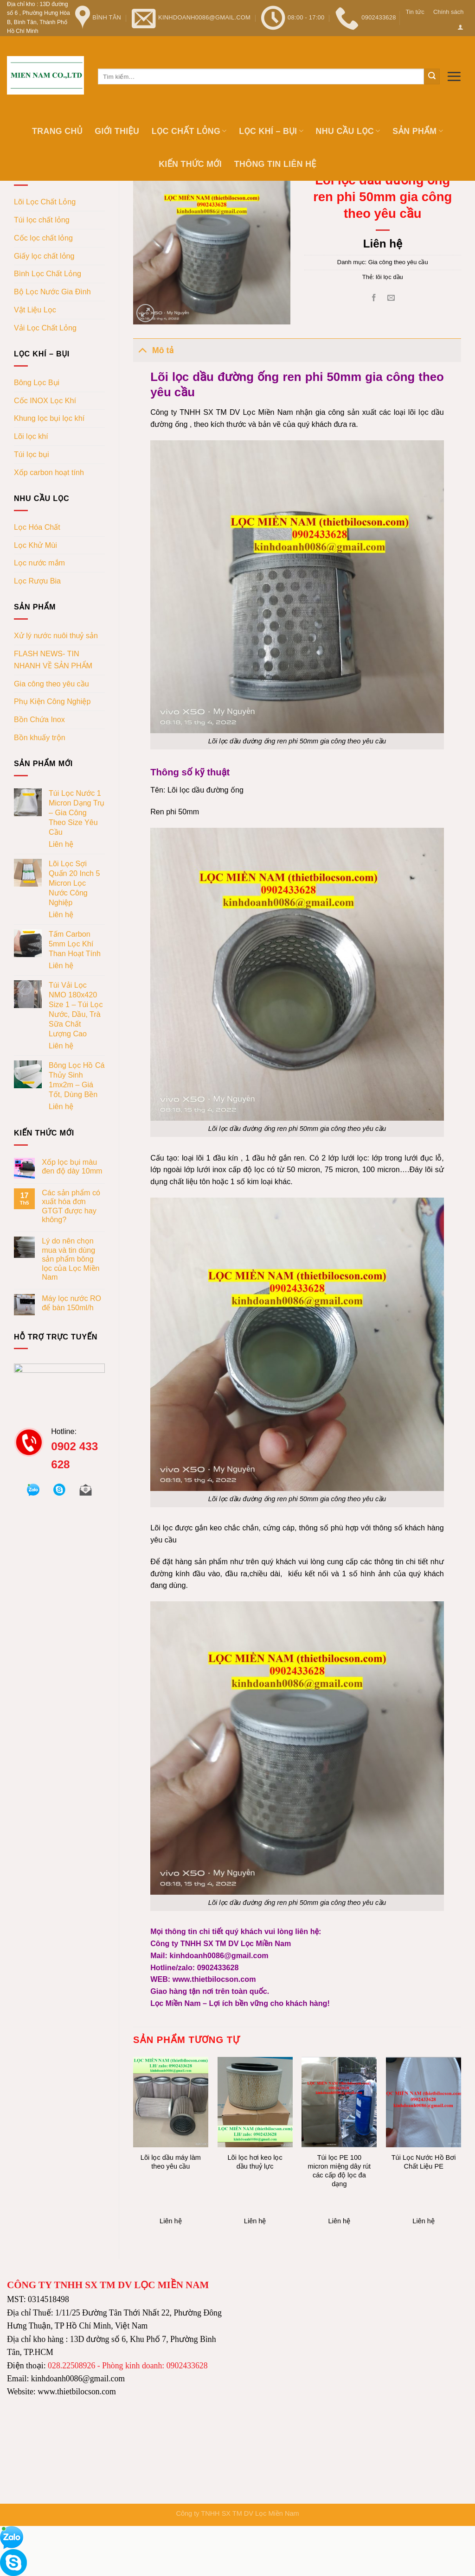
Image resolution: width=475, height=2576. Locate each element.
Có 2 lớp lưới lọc (338, 1158)
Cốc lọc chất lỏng (43, 238)
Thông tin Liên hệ (275, 164)
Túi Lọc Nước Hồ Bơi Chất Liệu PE (424, 2162)
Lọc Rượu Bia (37, 581)
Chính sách (448, 11)
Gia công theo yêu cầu (51, 683)
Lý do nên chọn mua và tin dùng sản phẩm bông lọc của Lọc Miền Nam (70, 1259)
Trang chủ (57, 131)
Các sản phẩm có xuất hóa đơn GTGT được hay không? (71, 1206)
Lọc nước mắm (39, 562)
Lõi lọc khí (31, 436)
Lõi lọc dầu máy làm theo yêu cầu (171, 2162)
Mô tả (153, 350)
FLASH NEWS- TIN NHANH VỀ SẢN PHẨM (53, 659)
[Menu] (454, 76)
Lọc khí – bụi (271, 131)
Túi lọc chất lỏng (42, 220)
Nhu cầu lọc (348, 131)
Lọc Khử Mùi (35, 545)
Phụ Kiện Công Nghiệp (52, 701)
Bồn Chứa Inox (39, 719)
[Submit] (432, 76)
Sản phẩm (417, 131)
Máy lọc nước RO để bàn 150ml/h (71, 1302)
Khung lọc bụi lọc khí (49, 418)
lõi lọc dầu (389, 276)
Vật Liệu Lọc (35, 309)
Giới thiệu (117, 131)
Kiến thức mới (190, 164)
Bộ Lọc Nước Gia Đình (52, 291)
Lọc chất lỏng (189, 131)
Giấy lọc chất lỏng (44, 256)
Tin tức (415, 11)
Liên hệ (61, 844)
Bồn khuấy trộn (39, 737)
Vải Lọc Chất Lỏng (45, 328)
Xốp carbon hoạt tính (49, 472)
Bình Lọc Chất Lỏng (47, 273)
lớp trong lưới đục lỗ (405, 1158)
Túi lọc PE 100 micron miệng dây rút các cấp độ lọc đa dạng (339, 2171)
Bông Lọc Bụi (36, 382)
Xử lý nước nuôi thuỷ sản (56, 635)
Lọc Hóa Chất (37, 527)
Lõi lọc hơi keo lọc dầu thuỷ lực (254, 2162)
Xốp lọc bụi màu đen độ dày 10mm (72, 1166)
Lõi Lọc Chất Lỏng (45, 201)
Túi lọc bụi (31, 454)
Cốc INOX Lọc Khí (45, 400)
